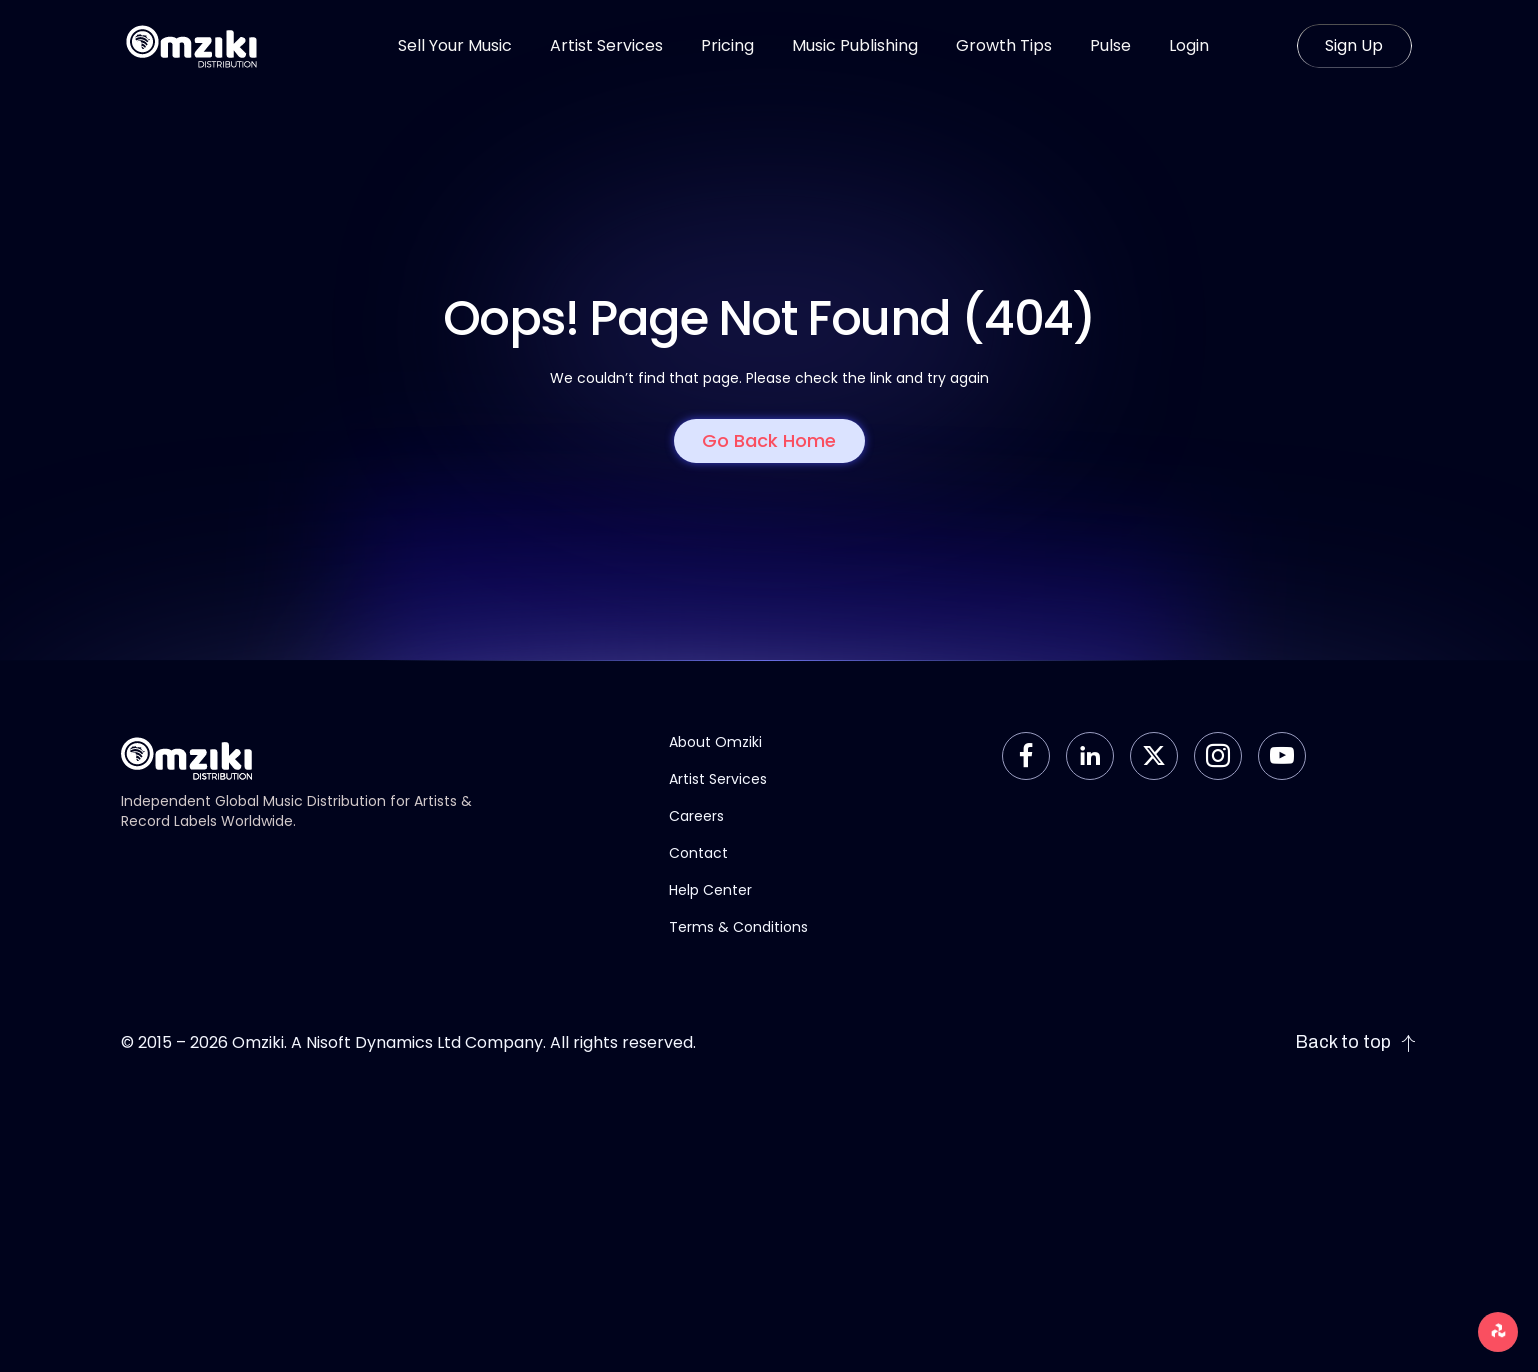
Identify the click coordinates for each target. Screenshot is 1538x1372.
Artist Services (718, 779)
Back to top (1356, 1042)
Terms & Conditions (738, 927)
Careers (696, 816)
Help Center (710, 890)
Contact (698, 853)
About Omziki (715, 742)
